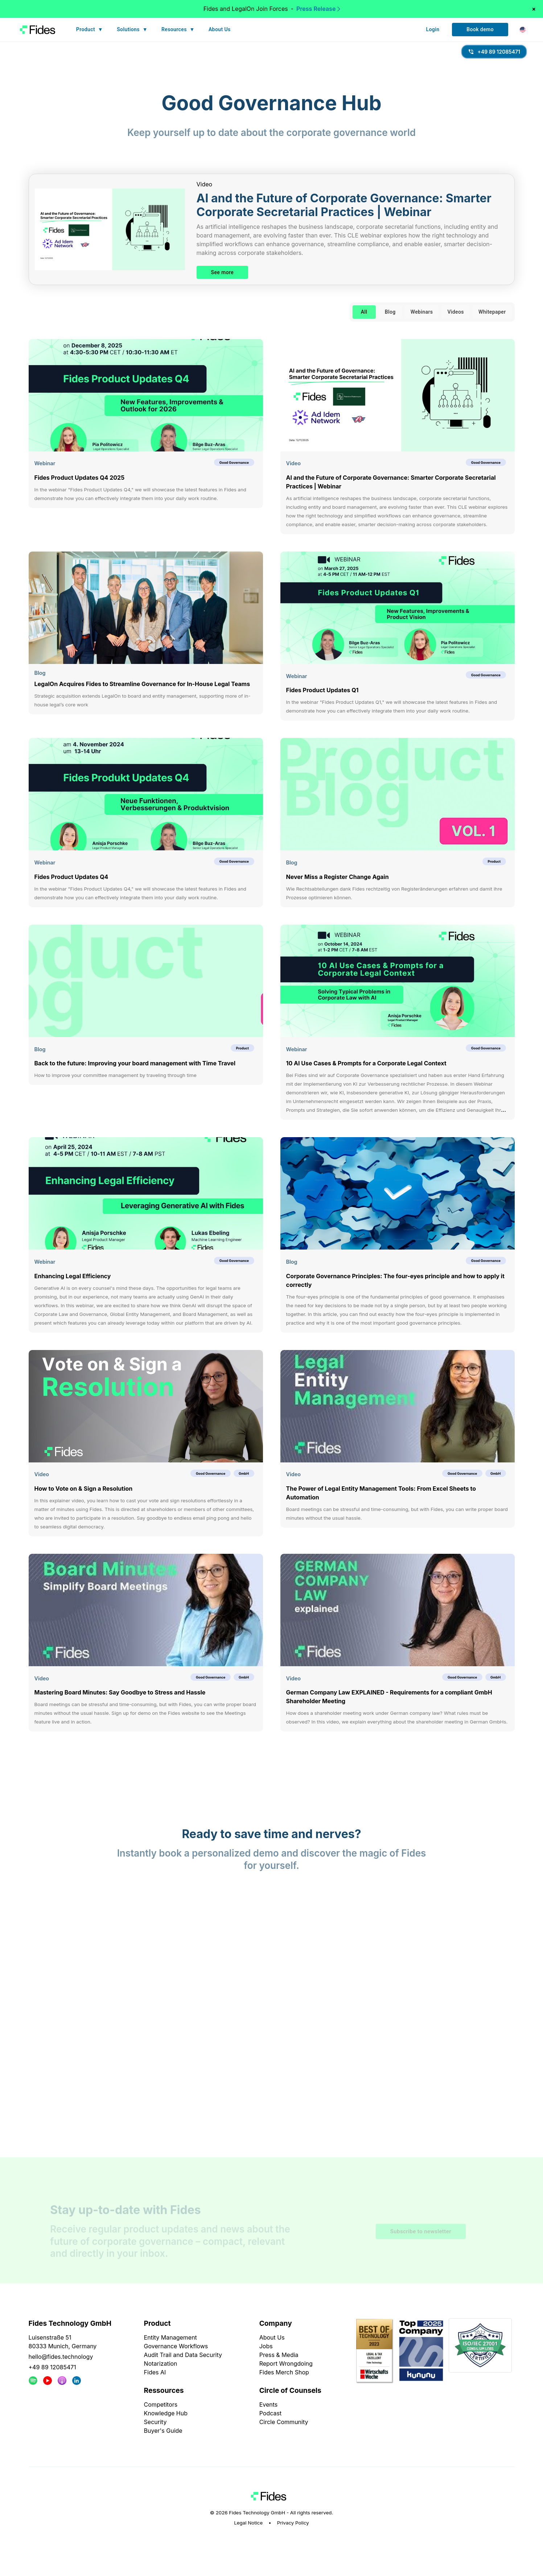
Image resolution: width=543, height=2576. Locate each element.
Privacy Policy (293, 2523)
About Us (220, 29)
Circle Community (283, 2422)
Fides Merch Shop (284, 2372)
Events (268, 2404)
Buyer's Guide (163, 2430)
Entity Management (170, 2337)
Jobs (266, 2346)
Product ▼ (89, 29)
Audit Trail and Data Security (183, 2354)
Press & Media (279, 2354)
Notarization (160, 2363)
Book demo (480, 29)
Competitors (161, 2404)
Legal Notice (248, 2523)
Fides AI (155, 2372)
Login (432, 29)
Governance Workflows (176, 2346)
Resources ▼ (178, 29)
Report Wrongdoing (286, 2363)
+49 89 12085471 (52, 2367)
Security (155, 2422)
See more (222, 272)
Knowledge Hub (166, 2413)
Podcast (270, 2413)
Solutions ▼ (132, 29)
